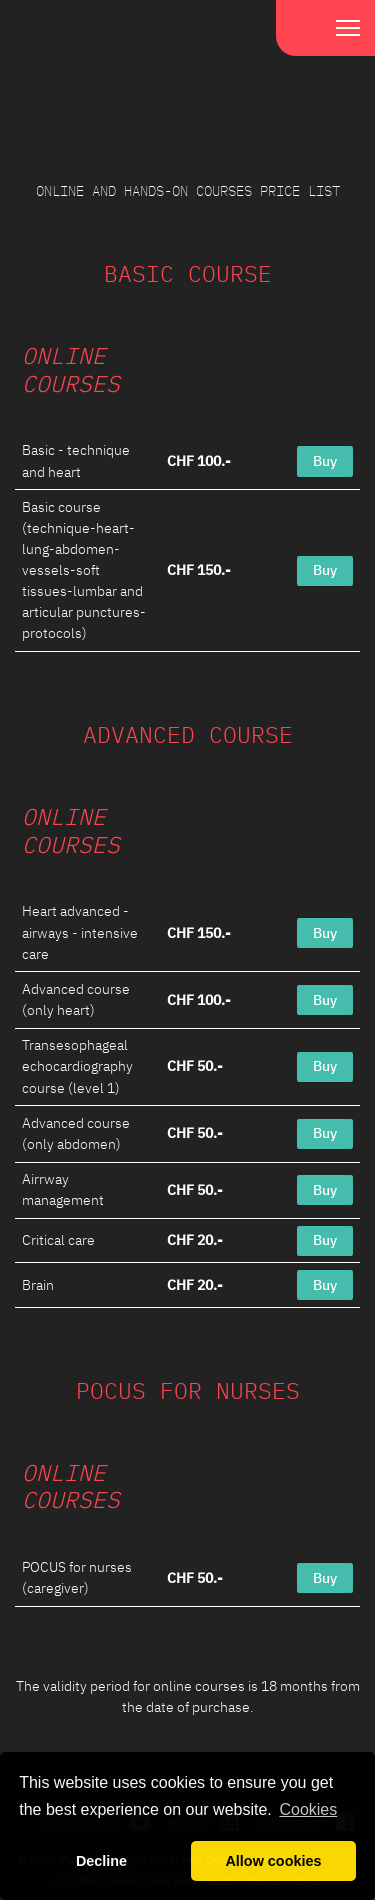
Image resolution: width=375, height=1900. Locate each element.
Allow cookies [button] (273, 1861)
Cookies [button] (308, 1809)
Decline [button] (101, 1861)
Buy (325, 461)
